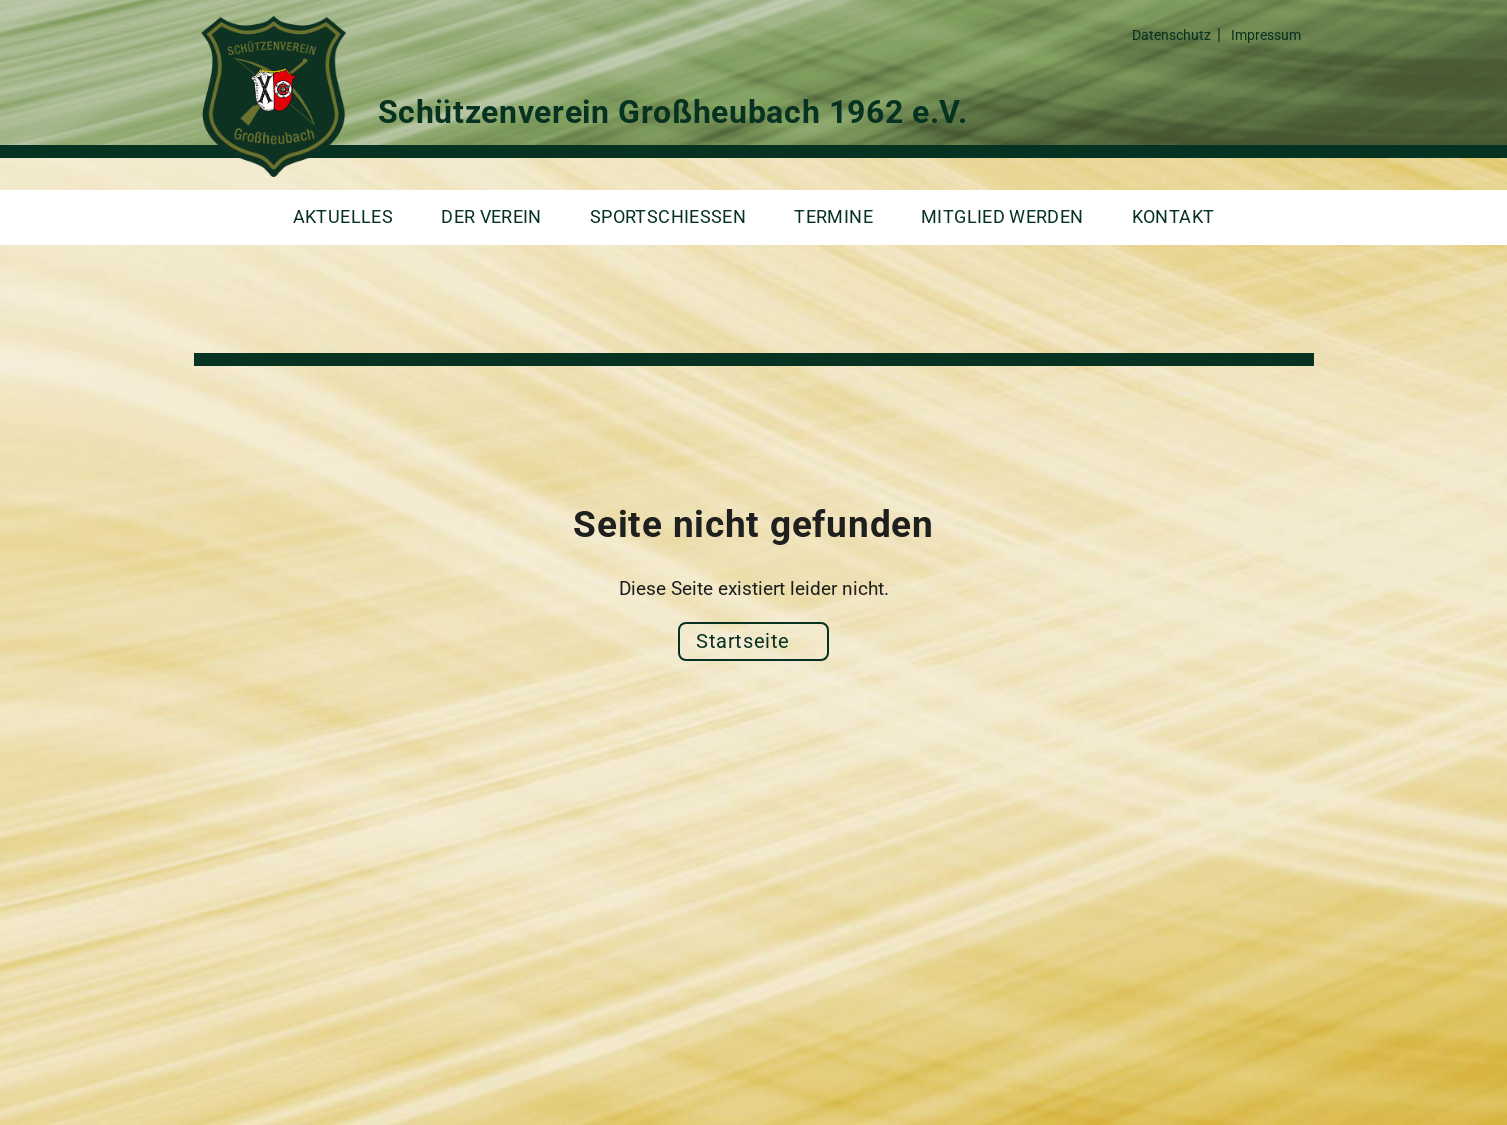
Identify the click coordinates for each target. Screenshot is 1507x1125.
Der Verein (491, 216)
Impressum (1266, 35)
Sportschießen (668, 216)
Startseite (743, 641)
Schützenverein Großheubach (270, 96)
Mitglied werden (1002, 216)
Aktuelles (343, 216)
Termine (833, 216)
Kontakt (1173, 216)
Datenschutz (1171, 35)
